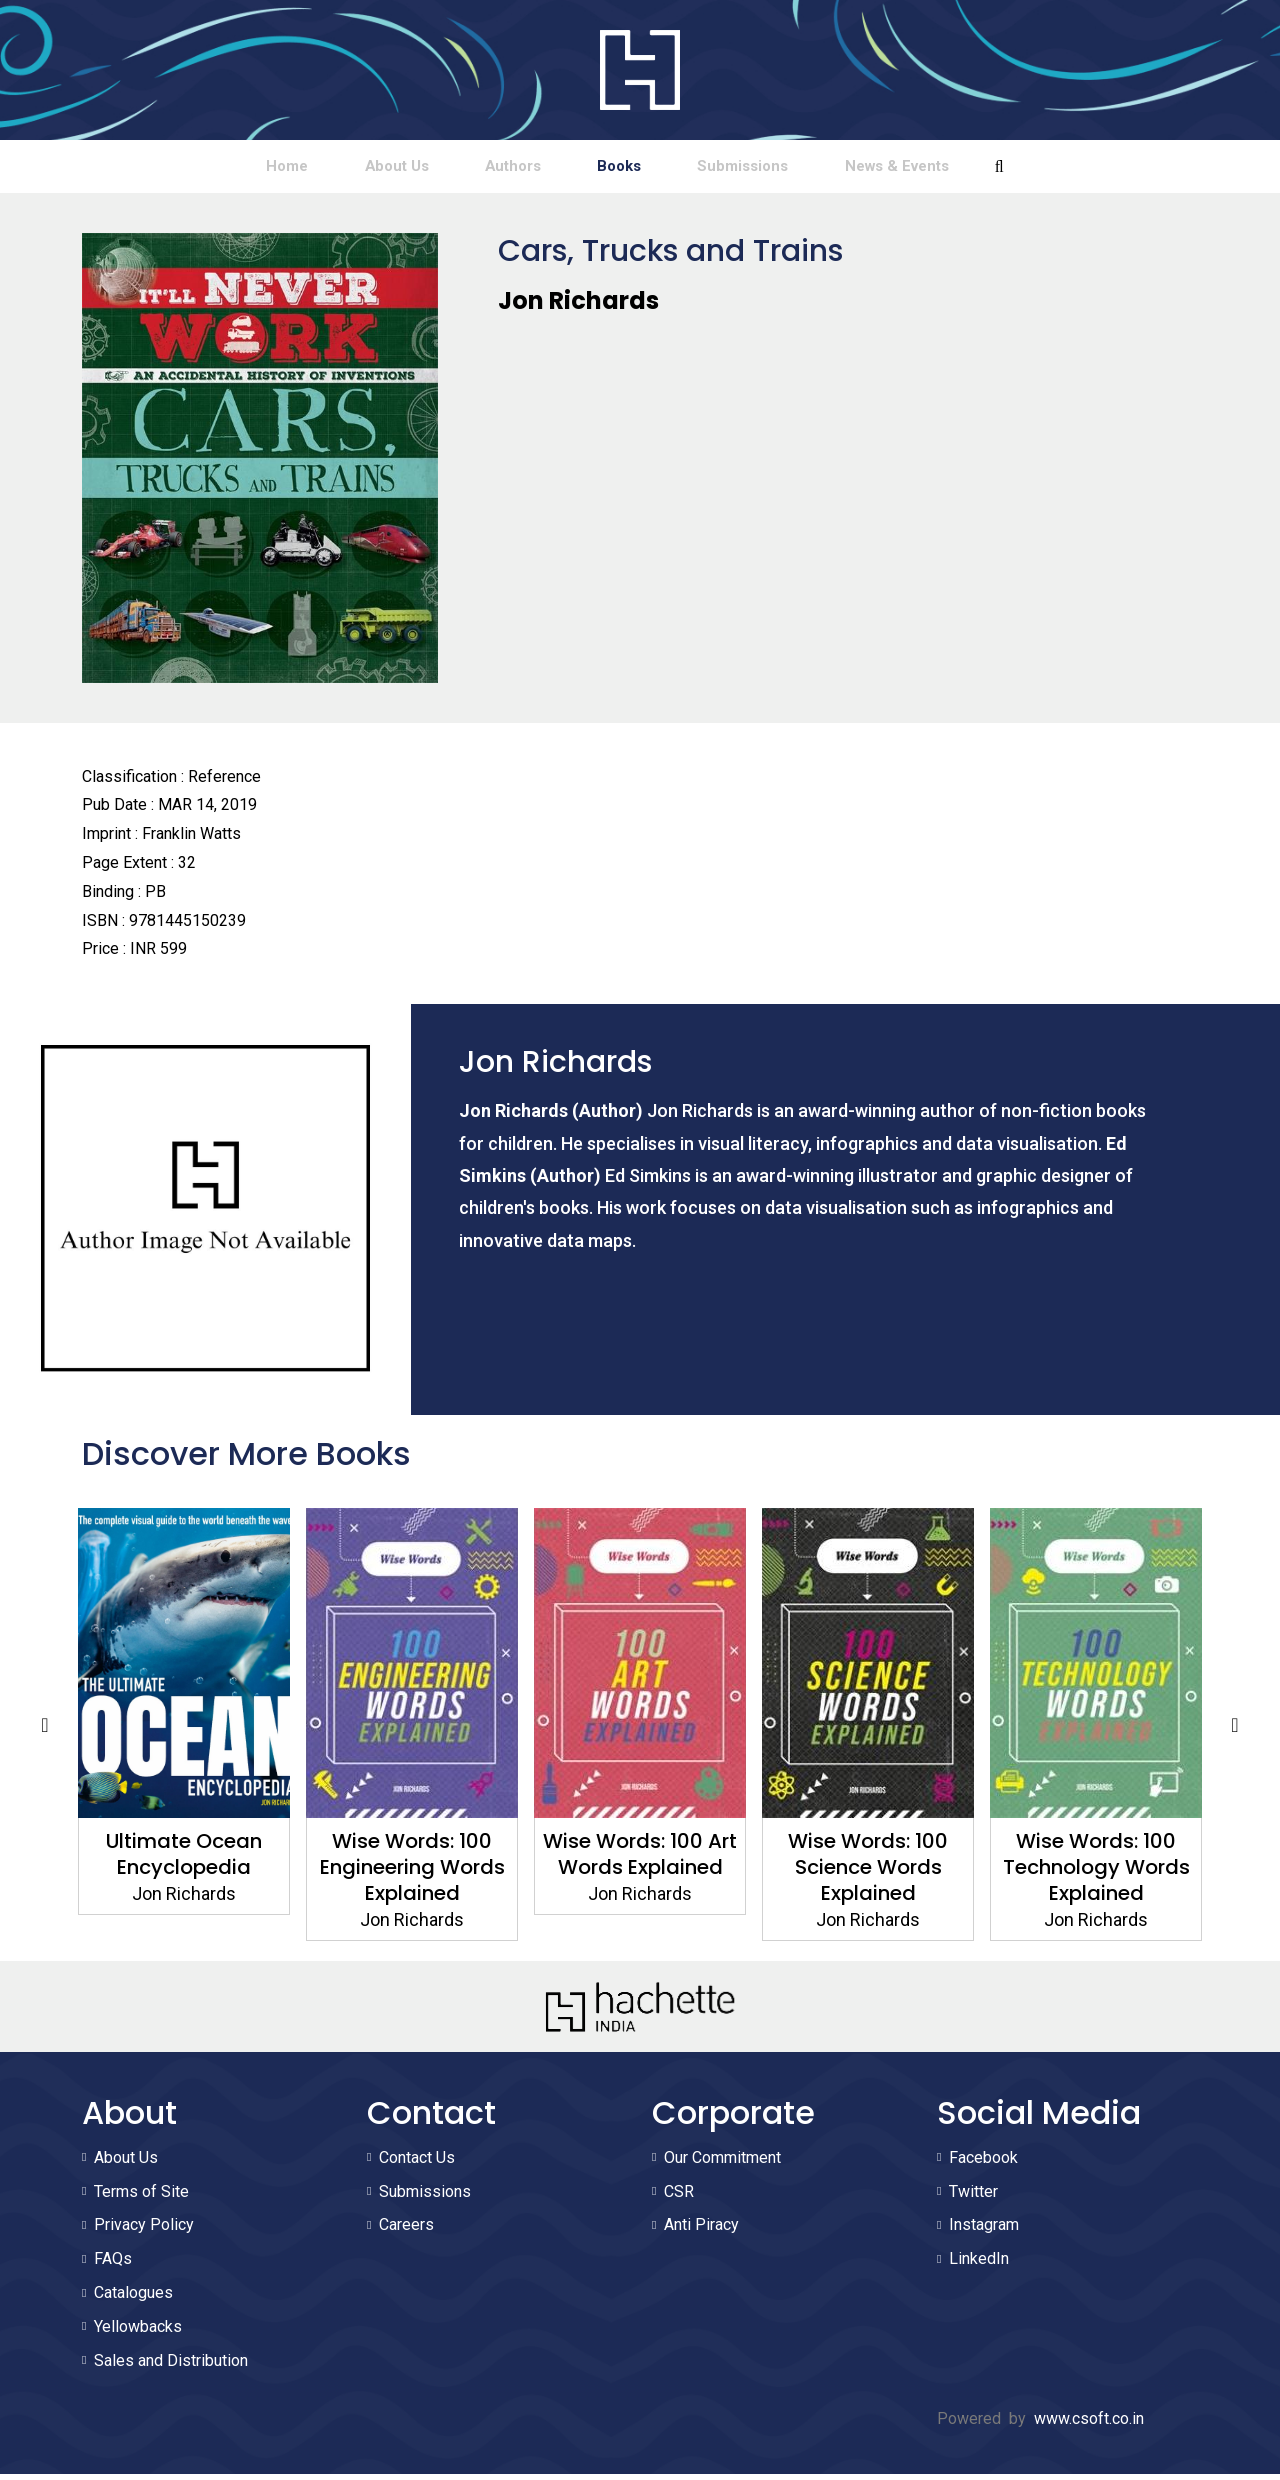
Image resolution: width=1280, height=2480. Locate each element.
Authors (486, 168)
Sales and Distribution (171, 2365)
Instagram (984, 2230)
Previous (45, 1730)
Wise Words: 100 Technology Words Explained (1096, 1873)
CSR (679, 2196)
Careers (406, 2230)
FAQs (113, 2264)
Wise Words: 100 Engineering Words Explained (412, 1873)
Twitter (973, 2196)
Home (164, 168)
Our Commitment (722, 2162)
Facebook (983, 2162)
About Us (321, 168)
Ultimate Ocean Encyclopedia (184, 1860)
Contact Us (417, 2162)
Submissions (813, 168)
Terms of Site (141, 2196)
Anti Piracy (701, 2230)
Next (1235, 1730)
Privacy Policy (144, 2230)
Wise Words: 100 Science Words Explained (868, 1873)
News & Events (1017, 168)
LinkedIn (979, 2264)
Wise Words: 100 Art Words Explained (640, 1860)
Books (641, 168)
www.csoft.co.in (1089, 2424)
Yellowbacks (138, 2331)
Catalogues (133, 2298)
